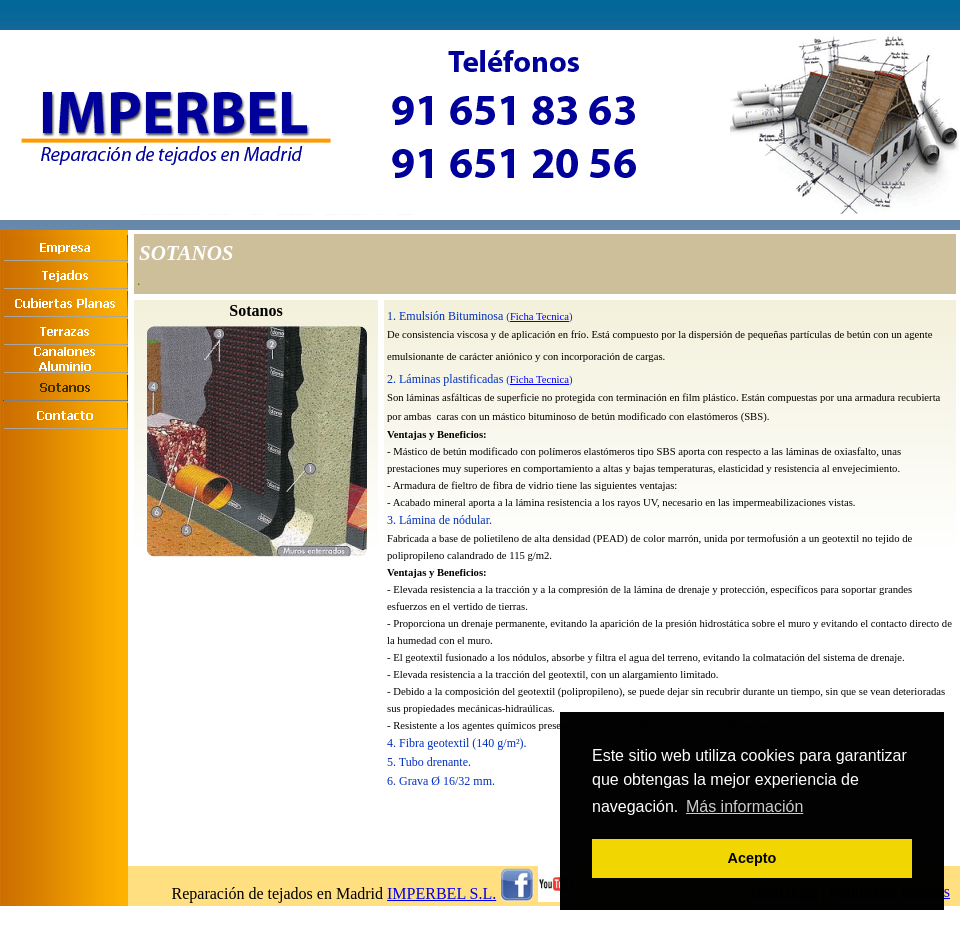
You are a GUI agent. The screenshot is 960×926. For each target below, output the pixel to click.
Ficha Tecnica (539, 316)
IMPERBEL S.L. (441, 893)
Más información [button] (744, 806)
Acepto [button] (752, 858)
